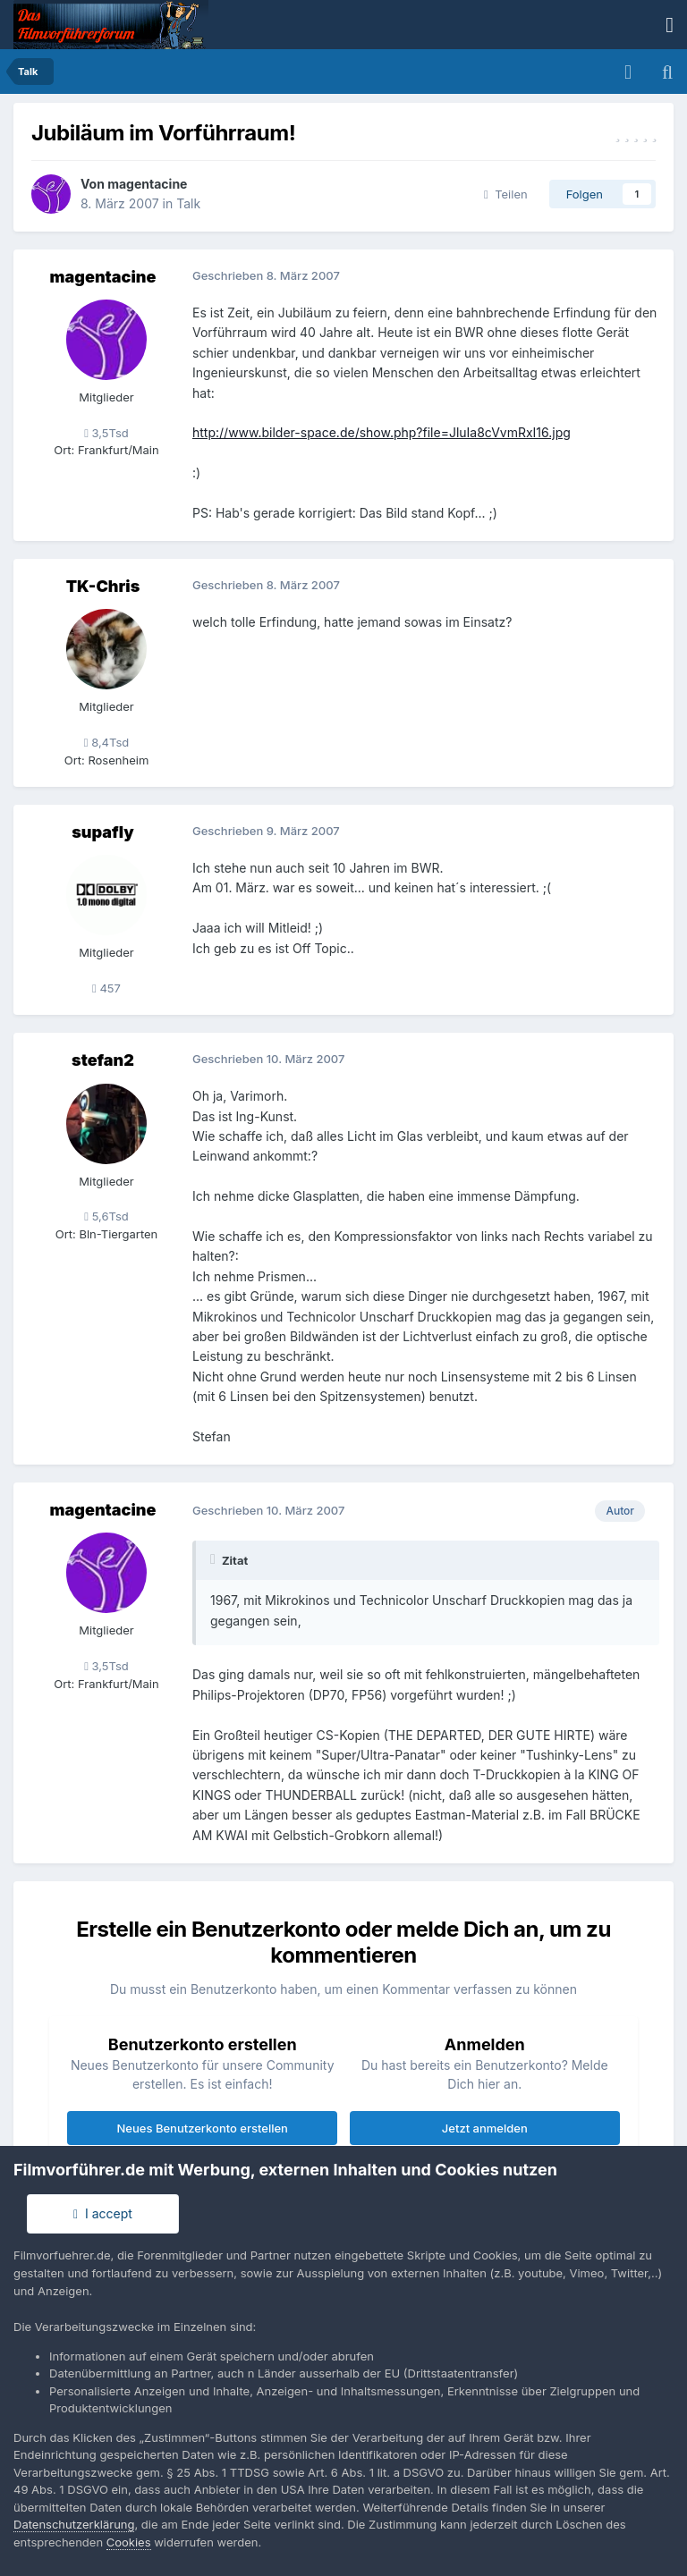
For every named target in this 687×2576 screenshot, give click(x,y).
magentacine (147, 183)
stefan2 (103, 1060)
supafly (102, 832)
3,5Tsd (106, 433)
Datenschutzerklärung (73, 2524)
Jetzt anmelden (485, 2128)
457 (106, 988)
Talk (188, 203)
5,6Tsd (106, 1216)
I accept (102, 2213)
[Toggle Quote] (214, 1559)
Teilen (506, 194)
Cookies (128, 2542)
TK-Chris (103, 586)
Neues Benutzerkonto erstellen (202, 2128)
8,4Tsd (107, 742)
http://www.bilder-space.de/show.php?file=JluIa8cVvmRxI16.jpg (381, 432)
